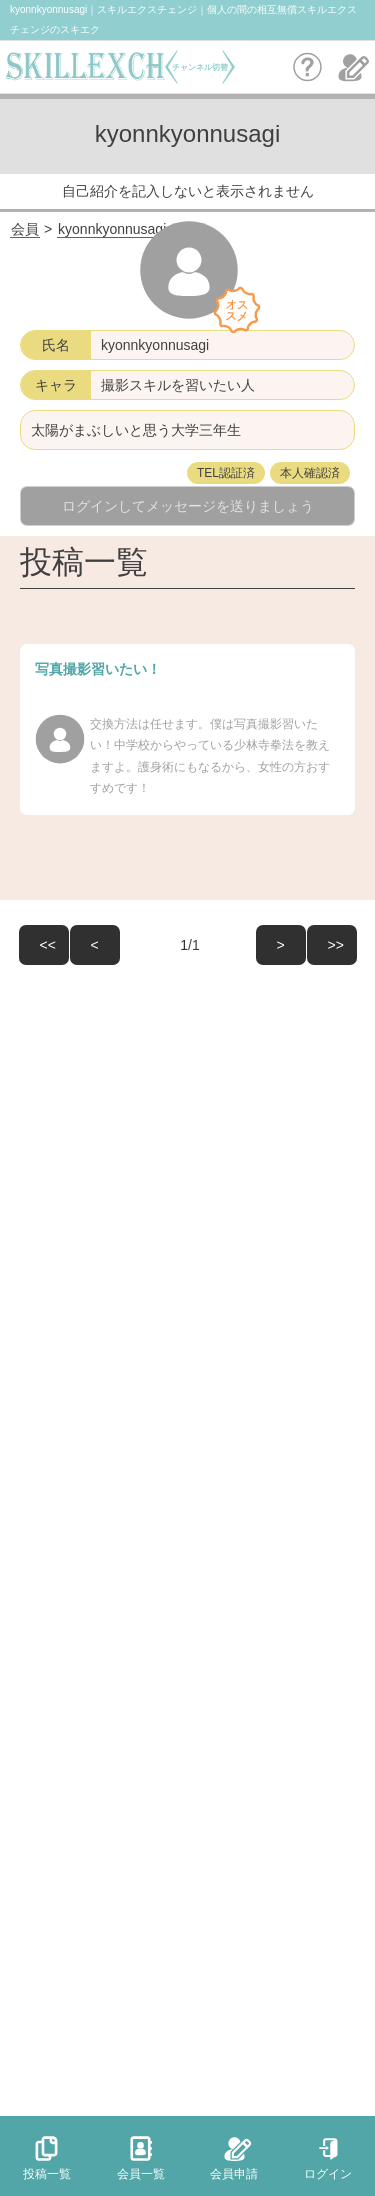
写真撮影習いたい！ (98, 669)
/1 (160, 945)
